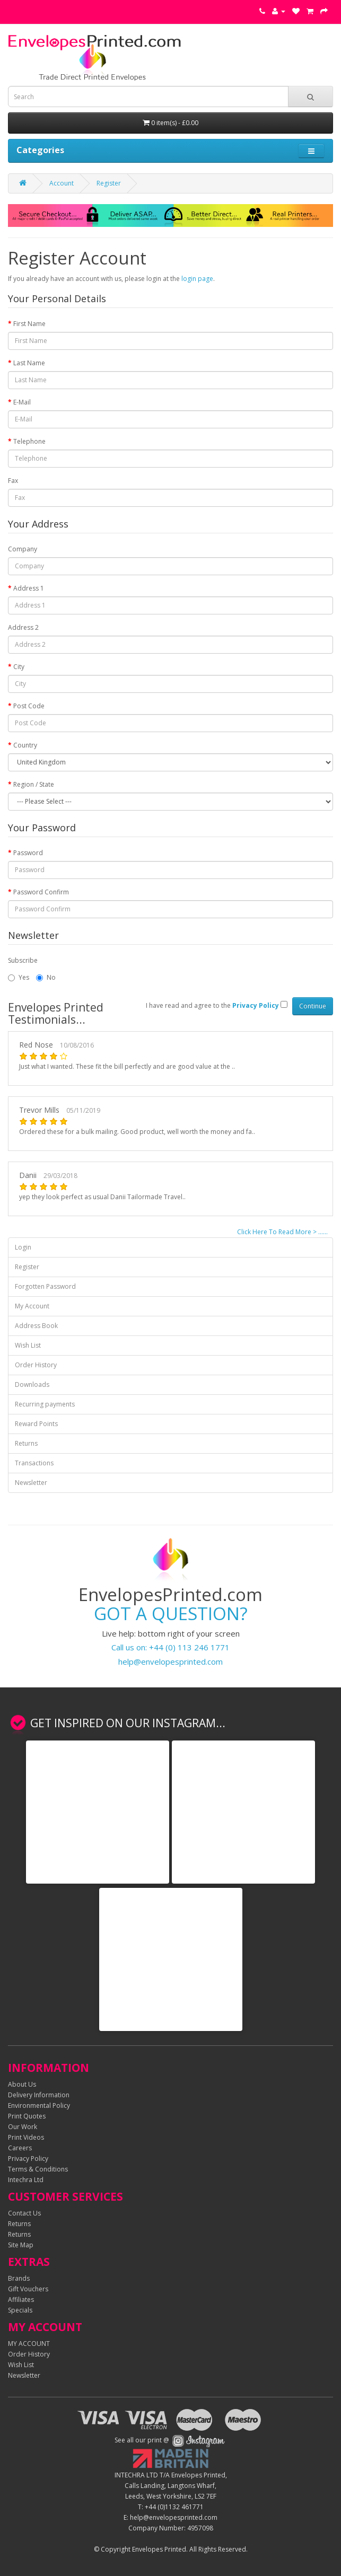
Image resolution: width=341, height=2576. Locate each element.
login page (197, 278)
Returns (26, 1443)
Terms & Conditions (38, 2169)
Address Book (36, 1325)
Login (23, 1247)
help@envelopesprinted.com (170, 1661)
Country (25, 745)
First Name (29, 323)
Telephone (29, 441)
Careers (20, 2147)
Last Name (29, 362)
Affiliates (21, 2299)
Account (61, 183)
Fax (13, 480)
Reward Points (36, 1423)
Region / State (33, 784)
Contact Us (24, 2213)
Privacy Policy (28, 2158)
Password (28, 852)
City (18, 666)
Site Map (20, 2244)
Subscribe (23, 960)
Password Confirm (41, 891)
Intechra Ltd (25, 2179)
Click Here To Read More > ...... (282, 1231)
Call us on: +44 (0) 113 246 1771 (170, 1647)
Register (109, 183)
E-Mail (22, 402)
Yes (18, 977)
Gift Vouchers (28, 2288)
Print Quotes (27, 2116)
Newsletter (31, 1482)
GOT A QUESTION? (171, 1613)
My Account (32, 1306)
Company (22, 548)
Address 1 (28, 588)
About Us (22, 2084)
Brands (19, 2278)
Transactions (34, 1462)
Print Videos (26, 2137)
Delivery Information (38, 2094)
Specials (20, 2310)
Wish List (28, 1345)
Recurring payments (45, 1404)
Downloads (32, 1384)
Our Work (22, 2126)
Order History (36, 1364)
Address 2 (23, 627)
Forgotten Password (45, 1286)
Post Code (29, 705)
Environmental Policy (39, 2105)
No (46, 977)
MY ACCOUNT (29, 2343)
